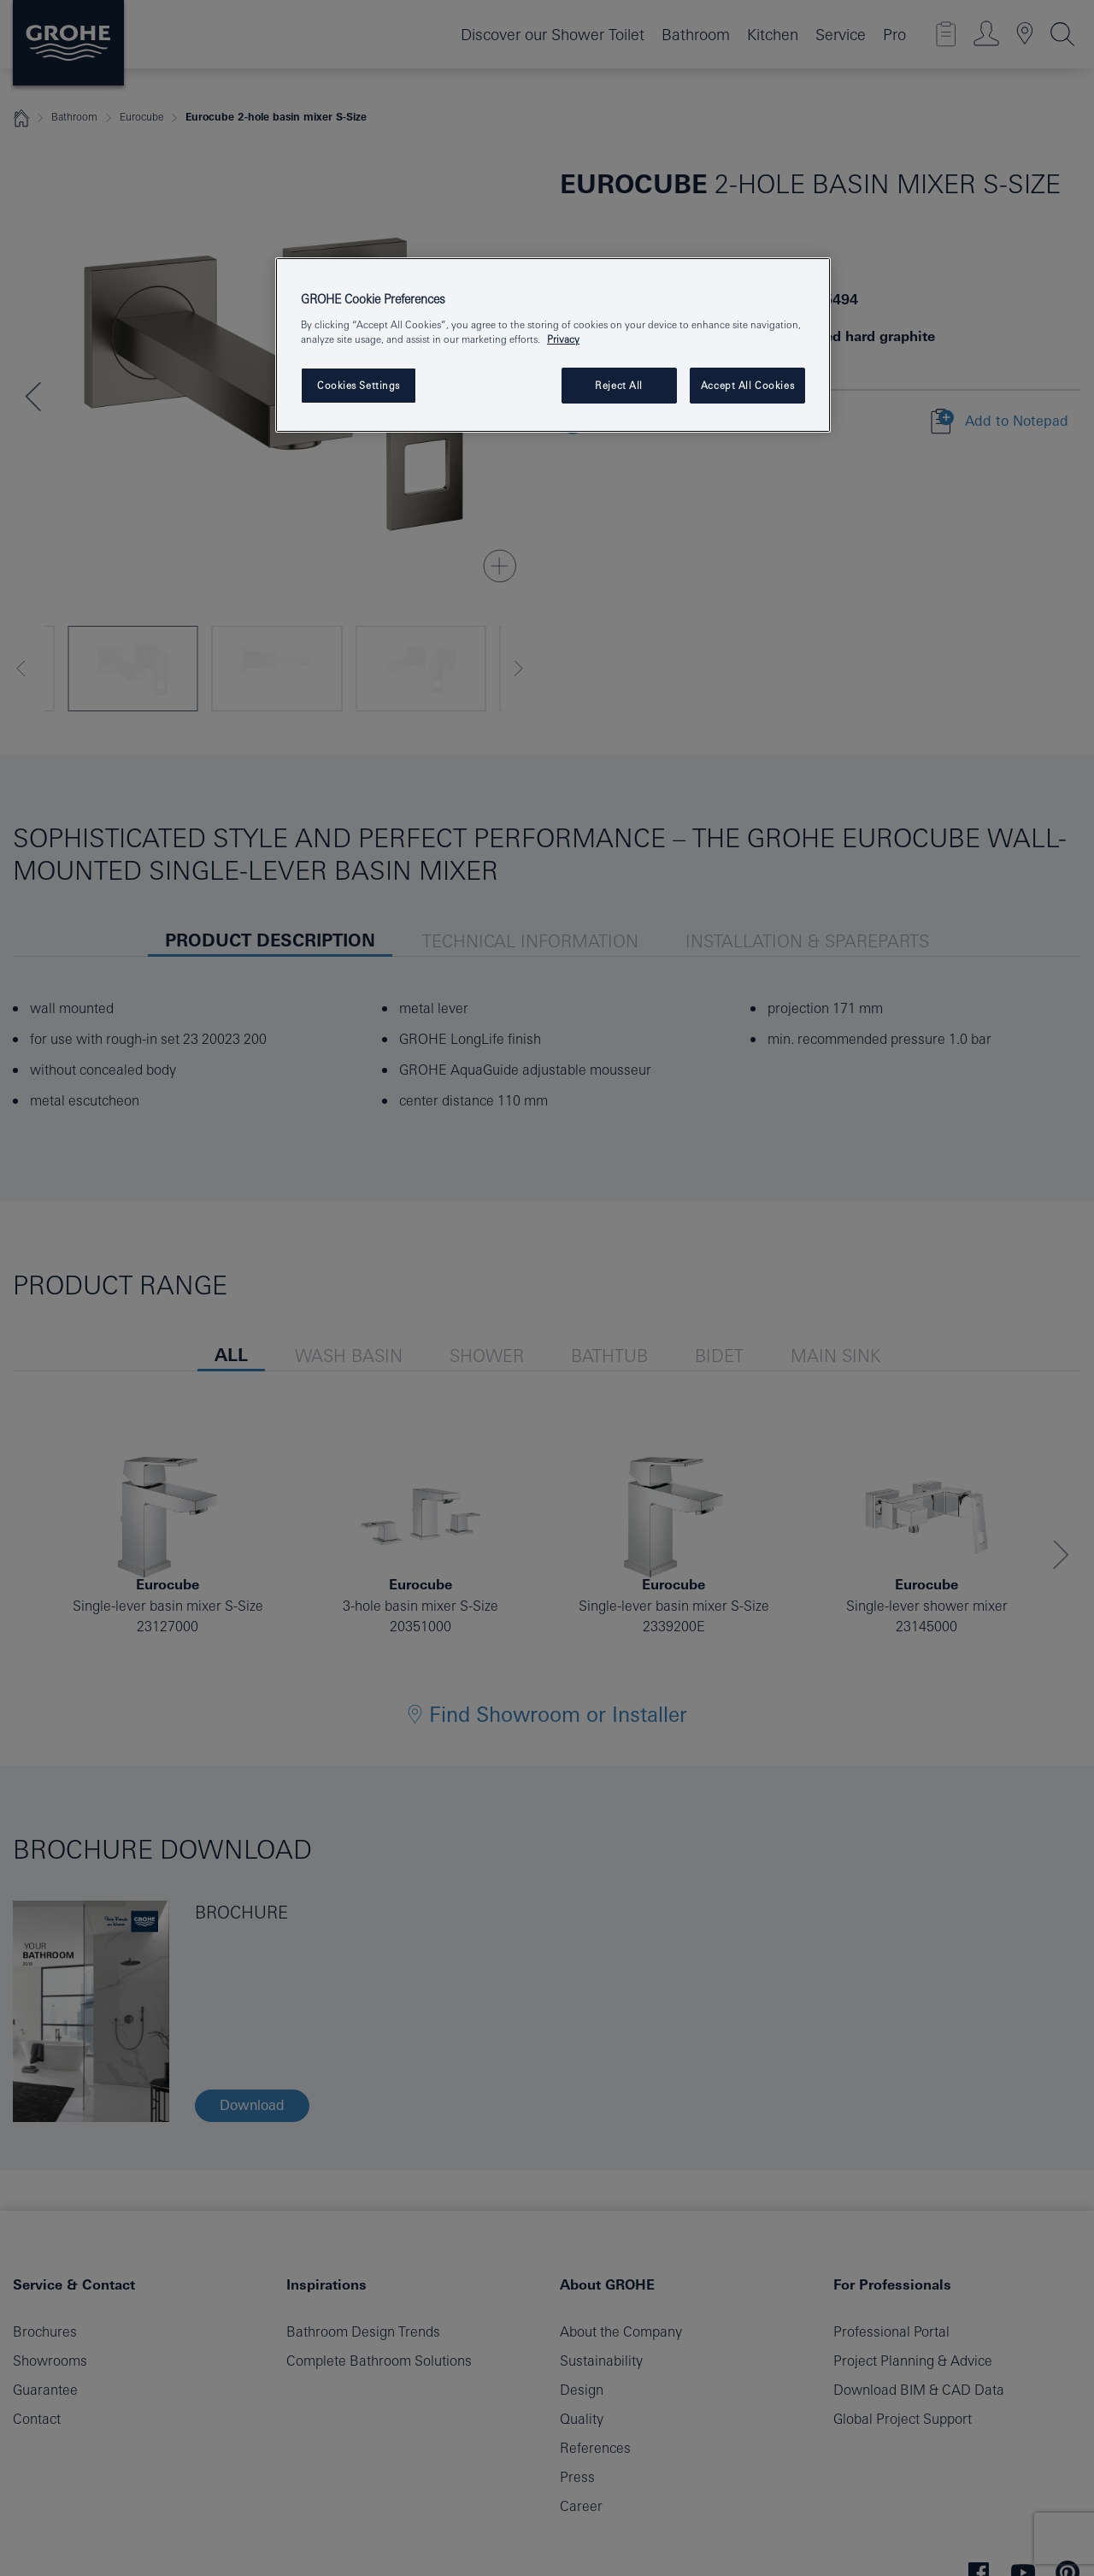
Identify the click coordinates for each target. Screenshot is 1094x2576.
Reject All (619, 385)
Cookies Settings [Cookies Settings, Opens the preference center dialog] (358, 385)
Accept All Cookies (747, 385)
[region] (553, 345)
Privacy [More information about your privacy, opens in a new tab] (563, 339)
